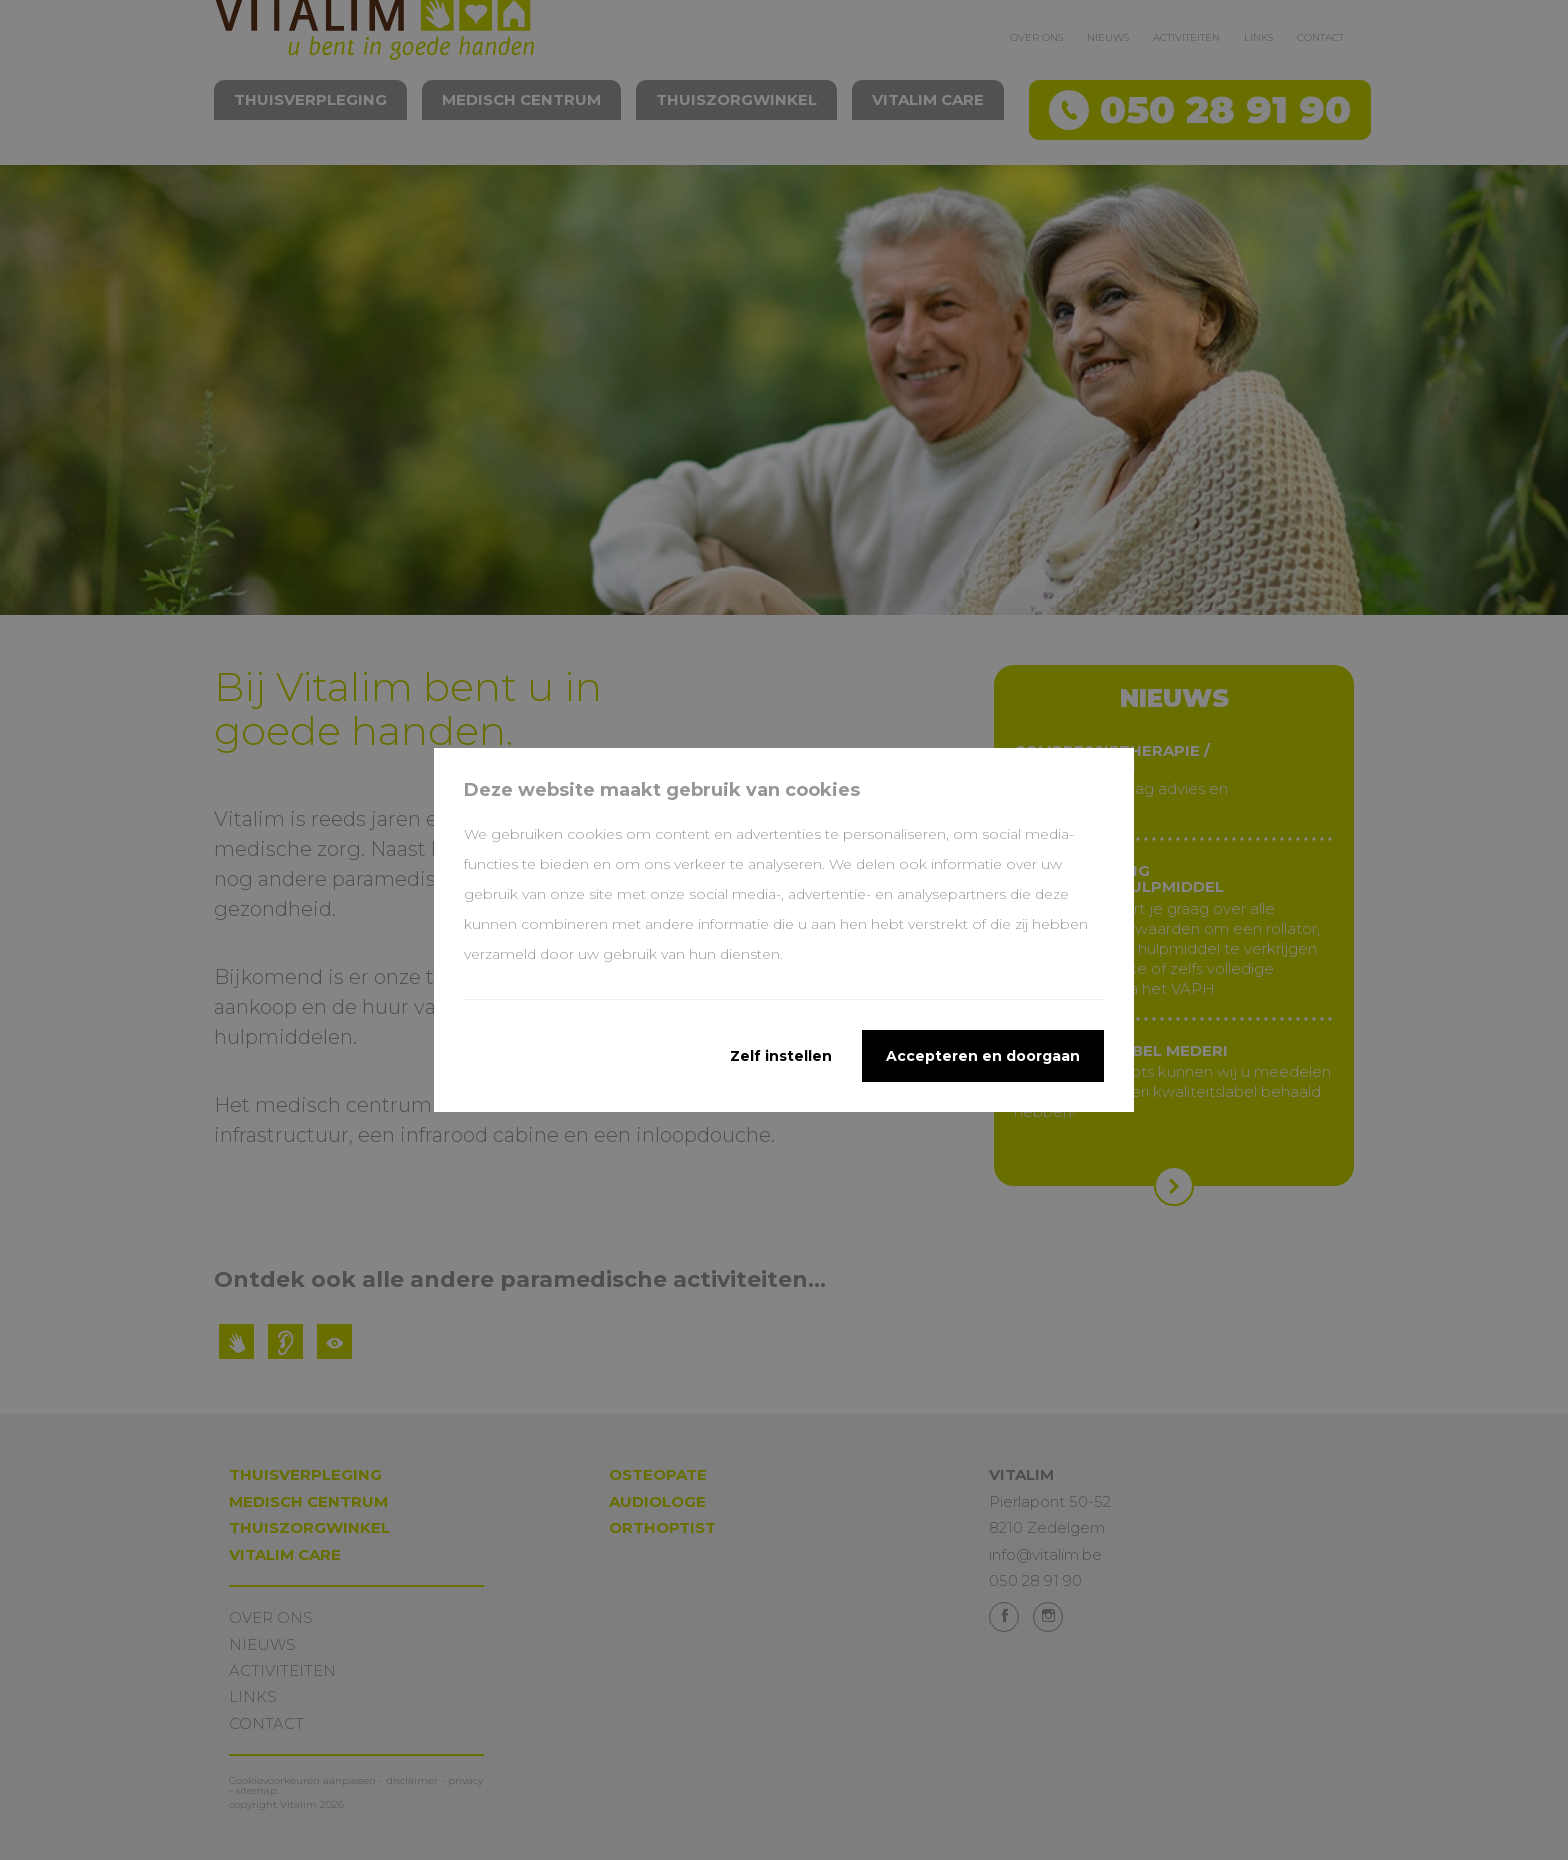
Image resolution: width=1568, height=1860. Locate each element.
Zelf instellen (781, 1056)
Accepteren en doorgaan (983, 1056)
